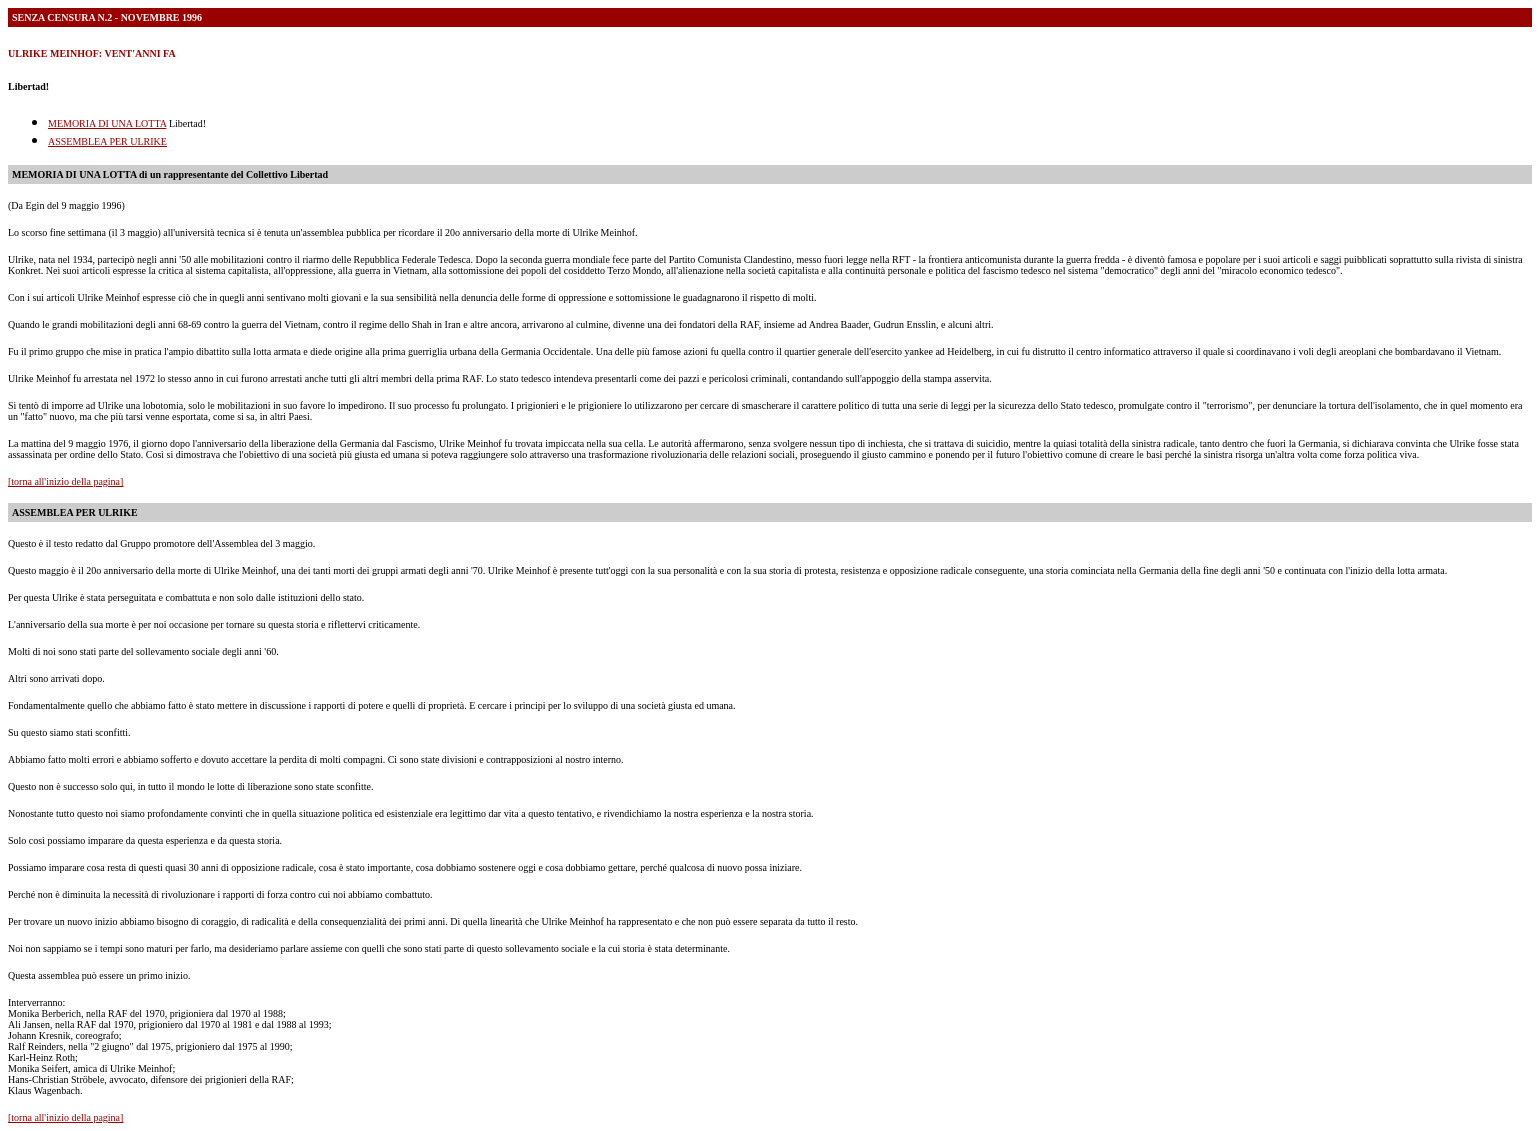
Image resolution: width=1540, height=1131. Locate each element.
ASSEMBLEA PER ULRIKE (107, 141)
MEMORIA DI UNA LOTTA (107, 123)
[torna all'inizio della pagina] (65, 481)
